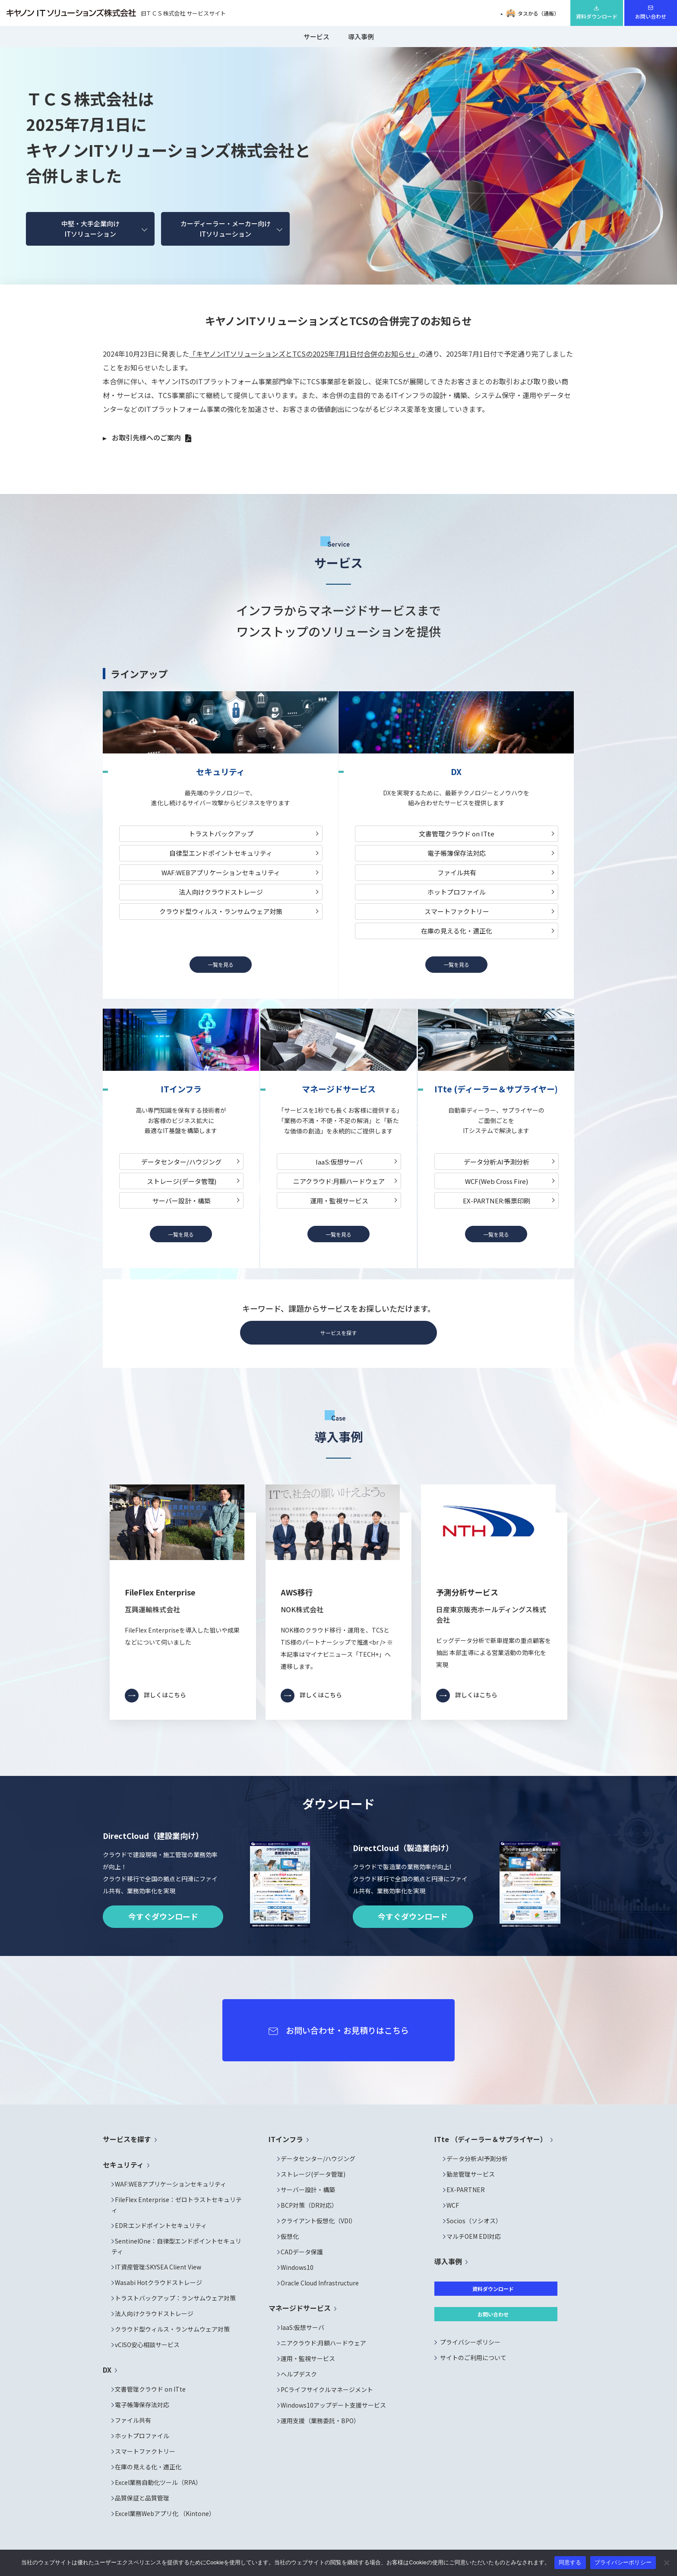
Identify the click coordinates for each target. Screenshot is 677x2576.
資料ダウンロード (596, 16)
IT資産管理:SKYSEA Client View (158, 2267)
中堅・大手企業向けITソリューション (90, 228)
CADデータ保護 (302, 2251)
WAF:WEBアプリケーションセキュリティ (220, 872)
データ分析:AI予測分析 (496, 1161)
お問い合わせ (650, 16)
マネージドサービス (300, 2308)
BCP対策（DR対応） (309, 2205)
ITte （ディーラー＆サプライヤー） (490, 2139)
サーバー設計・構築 (181, 1200)
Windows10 (297, 2267)
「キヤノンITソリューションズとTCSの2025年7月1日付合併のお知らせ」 (304, 353)
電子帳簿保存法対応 (456, 853)
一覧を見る (221, 964)
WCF (452, 2205)
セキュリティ (123, 2164)
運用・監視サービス (339, 1200)
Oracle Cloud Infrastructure (320, 2283)
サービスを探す (338, 1332)
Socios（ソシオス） (474, 2220)
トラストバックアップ (221, 833)
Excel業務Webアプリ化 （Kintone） (165, 2513)
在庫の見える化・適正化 (456, 930)
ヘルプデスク (299, 2374)
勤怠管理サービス (470, 2174)
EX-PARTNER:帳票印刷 (496, 1200)
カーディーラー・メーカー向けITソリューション (225, 228)
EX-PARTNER (465, 2189)
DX (107, 2369)
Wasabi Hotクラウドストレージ (158, 2282)
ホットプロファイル (456, 891)
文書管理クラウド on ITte (456, 833)
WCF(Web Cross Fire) (496, 1181)
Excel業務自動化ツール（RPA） (158, 2482)
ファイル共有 (456, 872)
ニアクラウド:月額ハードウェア (339, 1181)
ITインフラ (286, 2139)
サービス (316, 36)
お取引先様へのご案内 (146, 437)
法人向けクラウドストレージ (221, 891)
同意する (570, 2562)
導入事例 (361, 36)
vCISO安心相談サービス (147, 2344)
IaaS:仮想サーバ (339, 1161)
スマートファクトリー (456, 911)
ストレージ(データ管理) (181, 1181)
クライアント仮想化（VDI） (318, 2220)
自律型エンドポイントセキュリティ (220, 853)
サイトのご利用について (473, 2357)
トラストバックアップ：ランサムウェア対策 (175, 2298)
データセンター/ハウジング (181, 1161)
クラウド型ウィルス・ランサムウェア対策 (220, 911)
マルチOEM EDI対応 (473, 2236)
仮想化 (290, 2236)
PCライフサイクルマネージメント (327, 2389)
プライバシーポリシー (470, 2342)
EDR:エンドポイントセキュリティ (161, 2225)
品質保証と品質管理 (142, 2498)
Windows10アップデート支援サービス (333, 2405)
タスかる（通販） (532, 13)
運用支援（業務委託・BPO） (320, 2420)
